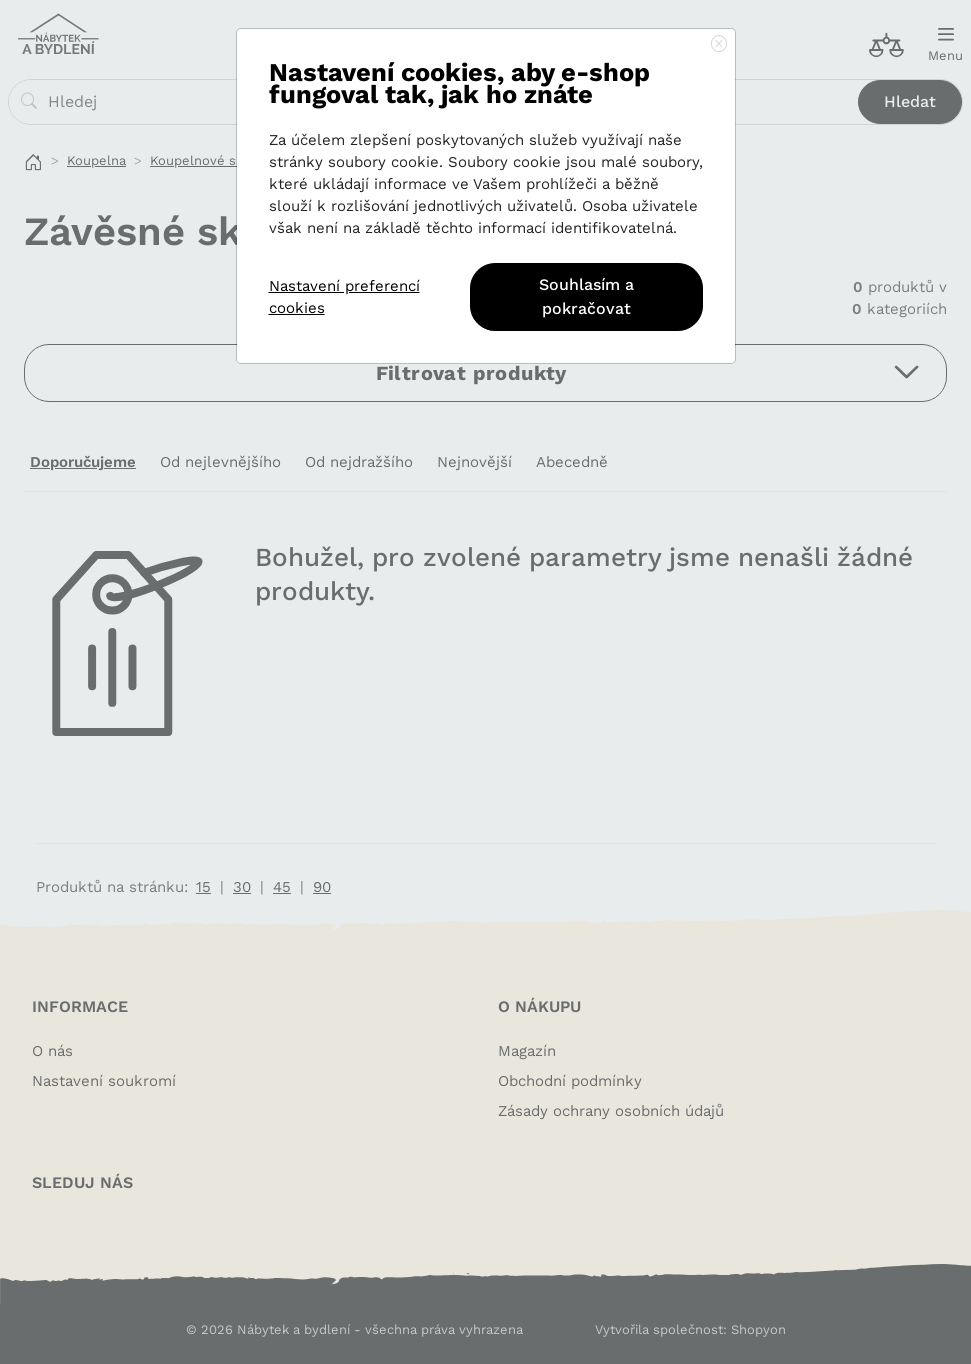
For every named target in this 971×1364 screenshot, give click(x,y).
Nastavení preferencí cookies (344, 297)
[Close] (719, 45)
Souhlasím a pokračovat (586, 296)
